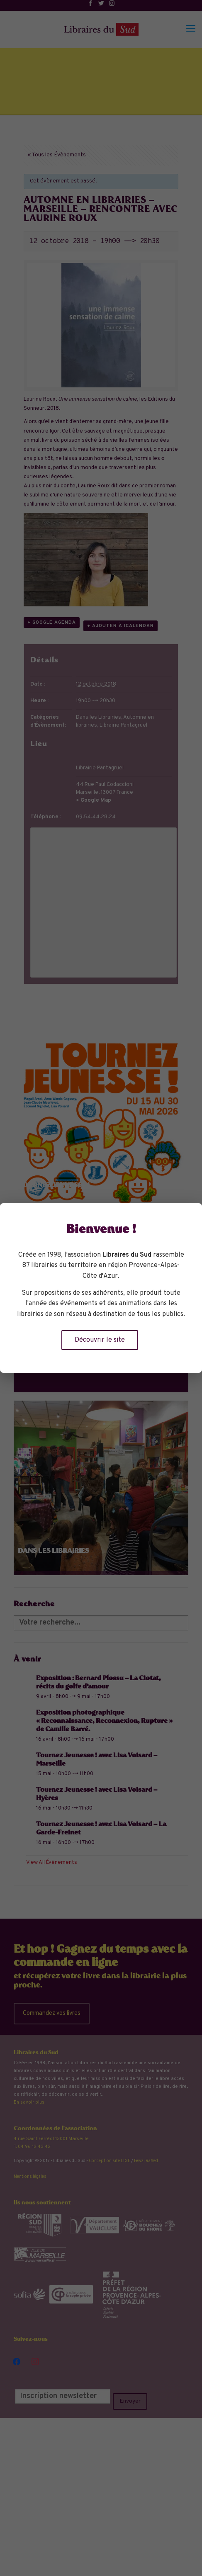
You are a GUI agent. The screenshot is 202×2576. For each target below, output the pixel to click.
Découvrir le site (100, 1340)
